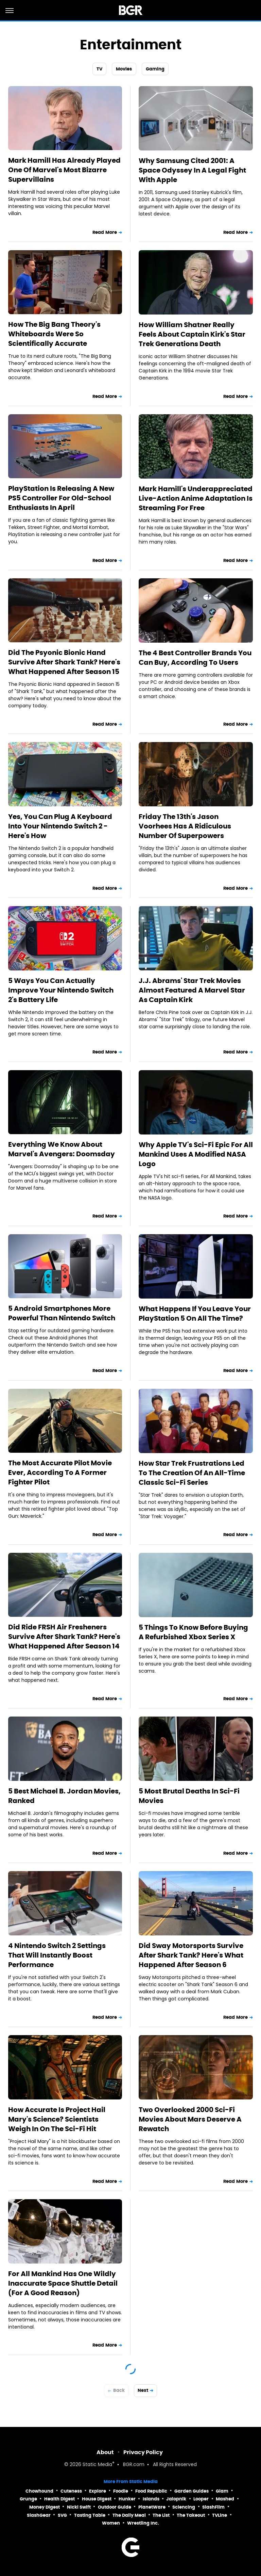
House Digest (96, 2499)
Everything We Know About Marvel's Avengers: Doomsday (61, 1149)
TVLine (219, 2515)
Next (143, 2390)
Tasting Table (89, 2515)
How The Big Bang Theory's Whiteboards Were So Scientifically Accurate (54, 334)
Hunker (127, 2499)
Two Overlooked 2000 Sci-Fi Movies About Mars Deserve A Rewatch (190, 2119)
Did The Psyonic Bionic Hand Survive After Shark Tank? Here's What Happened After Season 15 (64, 662)
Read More (104, 232)
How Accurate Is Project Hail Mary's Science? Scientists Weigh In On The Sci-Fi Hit (56, 2119)
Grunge (28, 2499)
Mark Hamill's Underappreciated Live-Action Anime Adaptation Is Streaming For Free (196, 498)
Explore (97, 2491)
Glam (222, 2491)
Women (111, 2523)
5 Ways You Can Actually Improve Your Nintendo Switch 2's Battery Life (61, 990)
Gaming (155, 69)
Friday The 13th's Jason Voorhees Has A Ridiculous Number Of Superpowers (185, 826)
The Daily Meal (129, 2515)
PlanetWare (152, 2507)
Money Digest (44, 2507)
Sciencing (183, 2507)
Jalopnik (176, 2499)
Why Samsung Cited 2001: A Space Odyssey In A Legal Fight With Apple (192, 170)
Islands (151, 2499)
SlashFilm (213, 2507)
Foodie (120, 2491)
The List (161, 2515)
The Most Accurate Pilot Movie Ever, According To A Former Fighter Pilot (60, 1472)
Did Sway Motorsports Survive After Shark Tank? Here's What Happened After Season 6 (191, 1955)
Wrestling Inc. (143, 2523)
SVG (62, 2515)
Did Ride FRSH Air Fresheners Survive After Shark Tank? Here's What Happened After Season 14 (64, 1637)
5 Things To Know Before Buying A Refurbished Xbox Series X (193, 1632)
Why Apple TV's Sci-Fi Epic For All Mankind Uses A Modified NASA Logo (196, 1154)
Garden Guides (191, 2491)
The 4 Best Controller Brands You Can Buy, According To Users (195, 657)
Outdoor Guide (114, 2507)
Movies (124, 69)
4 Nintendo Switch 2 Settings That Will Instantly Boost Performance (57, 1955)
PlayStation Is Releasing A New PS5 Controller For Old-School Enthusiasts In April (61, 498)
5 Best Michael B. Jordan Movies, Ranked (64, 1796)
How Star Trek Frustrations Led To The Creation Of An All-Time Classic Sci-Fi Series (192, 1473)
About (105, 2452)
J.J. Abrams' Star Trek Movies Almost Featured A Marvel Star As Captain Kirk (192, 990)
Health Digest (59, 2499)
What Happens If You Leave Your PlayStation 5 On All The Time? (195, 1313)
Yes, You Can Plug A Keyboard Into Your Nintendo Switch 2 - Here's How (60, 826)
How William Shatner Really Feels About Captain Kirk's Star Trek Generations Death (192, 334)
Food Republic (151, 2491)
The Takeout (191, 2515)
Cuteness (71, 2491)
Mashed (225, 2499)
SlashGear (39, 2515)
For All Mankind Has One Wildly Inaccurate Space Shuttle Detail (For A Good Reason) (63, 2283)
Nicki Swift (79, 2507)
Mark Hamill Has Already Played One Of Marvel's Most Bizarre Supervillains (64, 170)
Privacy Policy (143, 2452)
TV (99, 69)
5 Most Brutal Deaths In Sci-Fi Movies (189, 1796)
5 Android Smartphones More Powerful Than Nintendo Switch (61, 1313)
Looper (201, 2499)
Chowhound (39, 2491)
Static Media (97, 2465)
